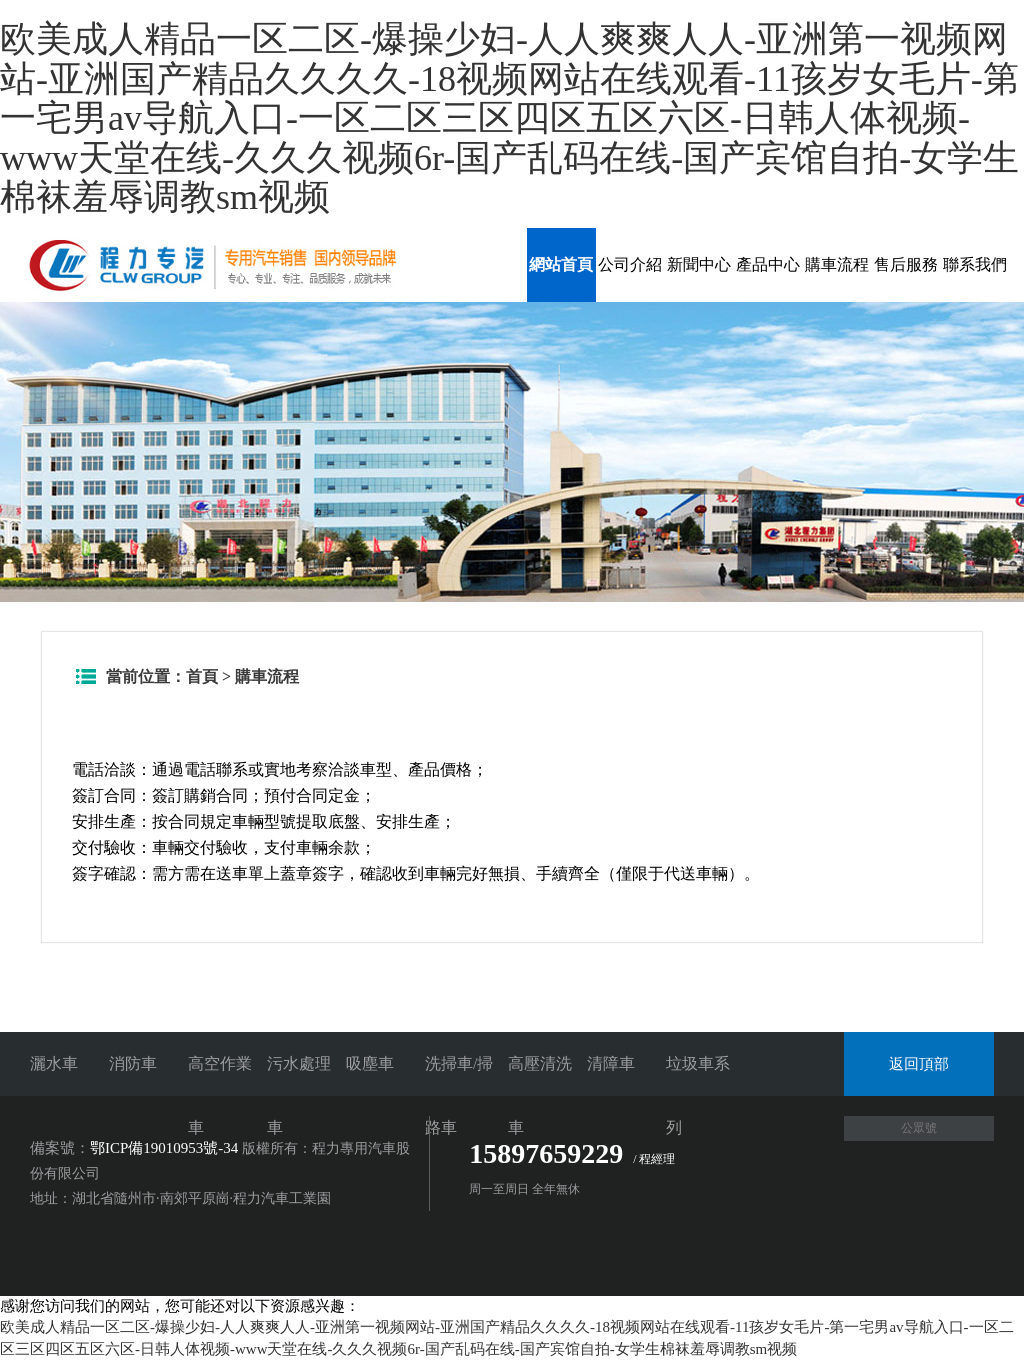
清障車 (611, 1063)
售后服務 (906, 264)
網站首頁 (561, 264)
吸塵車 (370, 1063)
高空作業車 (220, 1095)
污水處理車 (299, 1095)
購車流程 (837, 264)
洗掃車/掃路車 (459, 1095)
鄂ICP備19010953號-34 (164, 1148)
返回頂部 (919, 1064)
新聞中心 (699, 264)
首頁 (202, 676)
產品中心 (768, 264)
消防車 (133, 1063)
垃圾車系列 (698, 1095)
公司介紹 (630, 264)
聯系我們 (975, 264)
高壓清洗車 (540, 1095)
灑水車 (54, 1063)
